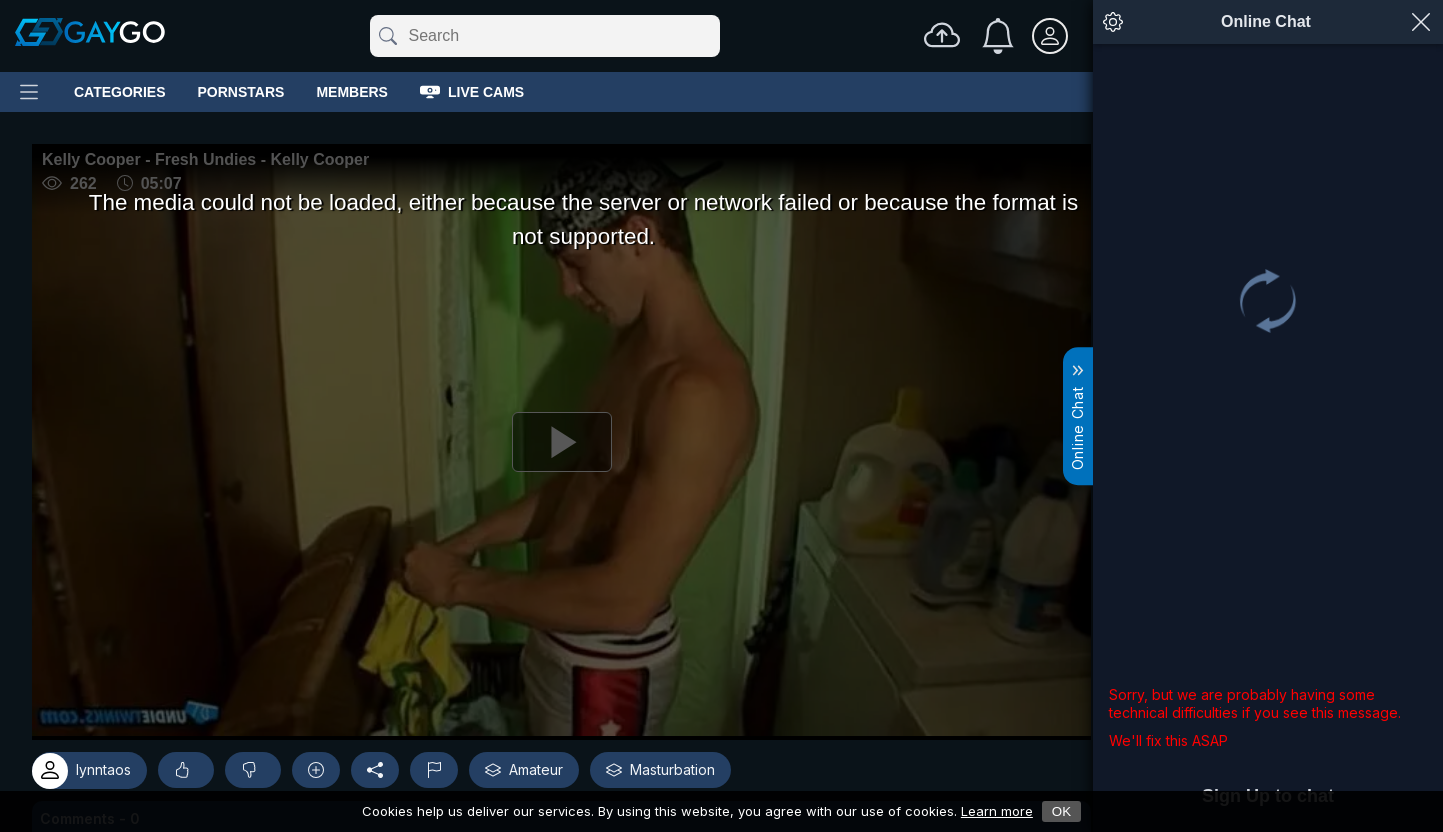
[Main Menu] (29, 92)
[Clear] (716, 36)
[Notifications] (998, 36)
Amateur (524, 770)
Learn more (997, 811)
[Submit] (386, 36)
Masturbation (660, 770)
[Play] (561, 442)
